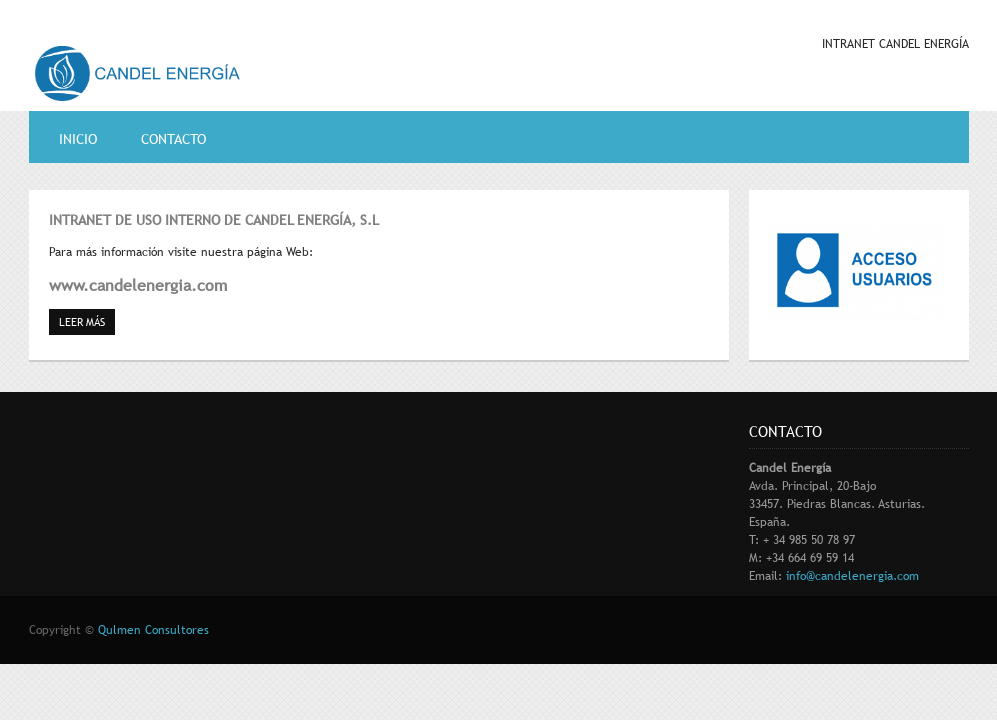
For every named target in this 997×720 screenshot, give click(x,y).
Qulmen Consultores (153, 630)
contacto (173, 139)
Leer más (87, 321)
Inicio (78, 139)
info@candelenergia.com (852, 576)
